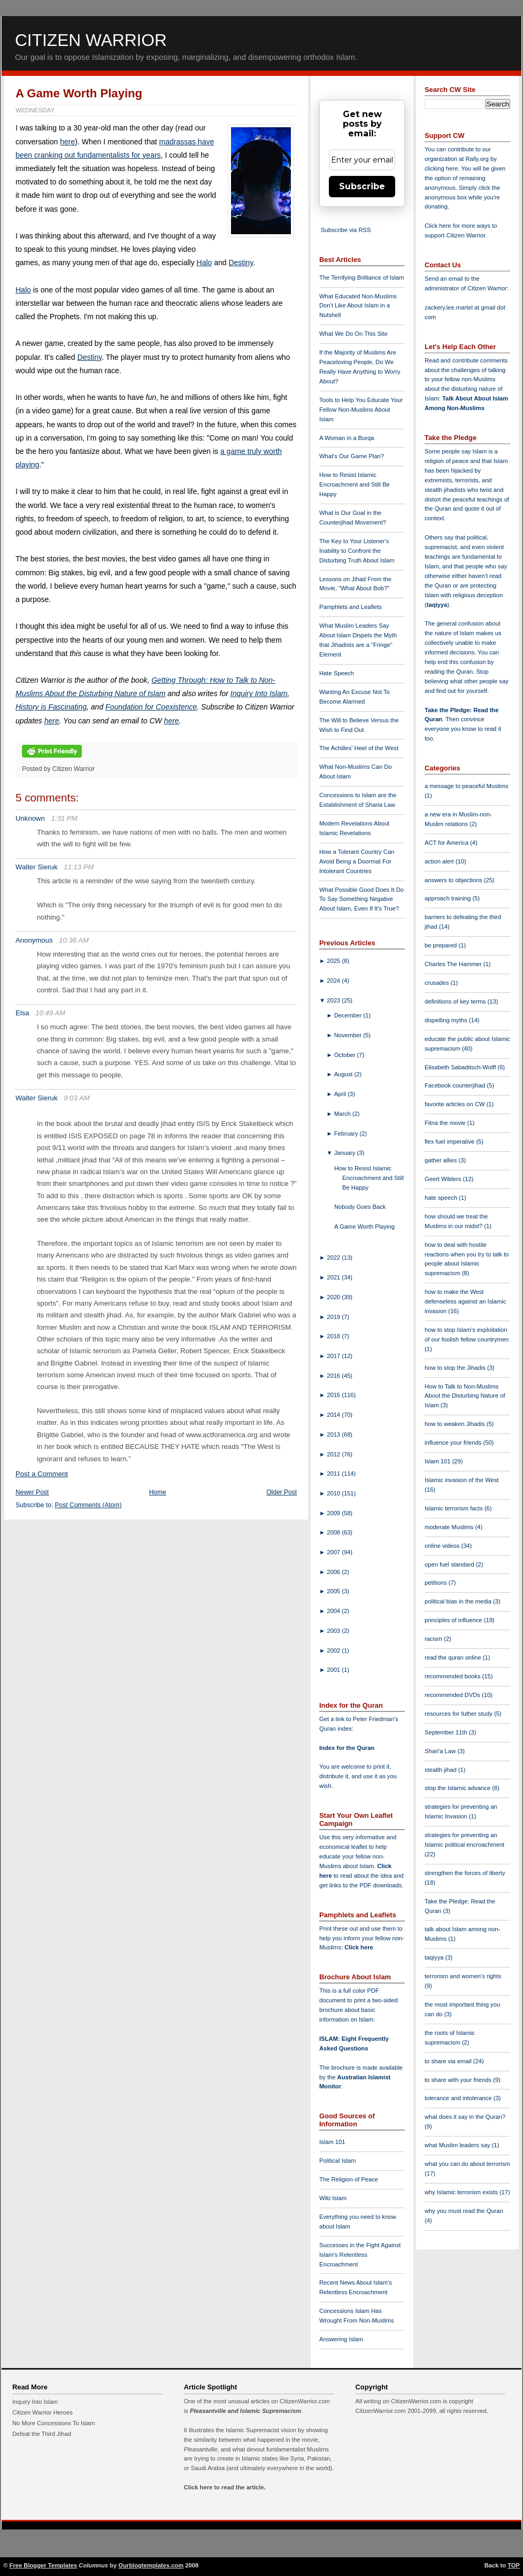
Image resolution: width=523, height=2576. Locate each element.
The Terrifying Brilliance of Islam (361, 277)
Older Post (281, 1492)
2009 (334, 1513)
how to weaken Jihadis (456, 1424)
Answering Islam (341, 2339)
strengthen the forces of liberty (465, 1873)
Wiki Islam (333, 2198)
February (347, 1133)
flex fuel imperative (450, 1141)
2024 (334, 980)
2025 (334, 961)
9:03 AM (77, 1098)
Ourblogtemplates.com (150, 2565)
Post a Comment (42, 1474)
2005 (334, 1591)
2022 (334, 1257)
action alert (440, 861)
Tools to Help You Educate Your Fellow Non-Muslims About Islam (361, 409)
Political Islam (337, 2160)
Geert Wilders (444, 1179)
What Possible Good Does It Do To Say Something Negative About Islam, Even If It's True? (361, 899)
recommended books (453, 1676)
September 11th (447, 1732)
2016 (334, 1375)
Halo (204, 262)
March (343, 1113)
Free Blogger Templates (44, 2565)
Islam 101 (332, 2142)
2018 (334, 1336)
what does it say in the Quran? (465, 2117)
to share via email (449, 2061)
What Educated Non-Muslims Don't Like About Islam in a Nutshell (358, 306)
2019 (334, 1317)
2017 (334, 1356)
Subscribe (362, 186)
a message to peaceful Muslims (467, 786)
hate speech (442, 1197)
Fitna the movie (446, 1123)
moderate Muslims (450, 1527)
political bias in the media (459, 1601)
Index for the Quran (346, 1748)
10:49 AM (50, 1013)
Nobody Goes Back (360, 1207)
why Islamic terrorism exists (462, 2192)
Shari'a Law (441, 1751)
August (344, 1074)
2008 (334, 1532)
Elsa (22, 1013)
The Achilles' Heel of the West (358, 748)
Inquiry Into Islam (259, 693)
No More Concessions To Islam (53, 2423)
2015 (334, 1395)
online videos (443, 1545)
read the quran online (454, 1657)
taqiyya (437, 604)
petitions (437, 1582)
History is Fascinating (51, 707)
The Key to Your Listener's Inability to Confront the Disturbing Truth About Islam (357, 551)
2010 (334, 1493)
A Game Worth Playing (79, 93)
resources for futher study (459, 1713)
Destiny (240, 262)
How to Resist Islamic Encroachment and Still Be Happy (354, 484)
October (345, 1055)
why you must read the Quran (464, 2211)
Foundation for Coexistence (151, 707)
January (345, 1153)
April (341, 1094)
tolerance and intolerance (459, 2098)
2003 (334, 1631)
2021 (334, 1277)
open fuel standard (450, 1564)
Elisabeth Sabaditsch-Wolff (461, 1067)
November (349, 1035)
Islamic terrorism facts (454, 1508)
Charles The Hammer (454, 964)
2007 (334, 1552)
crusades (438, 983)
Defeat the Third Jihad (41, 2434)
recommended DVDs (453, 1695)
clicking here (441, 168)
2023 (334, 1000)
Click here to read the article (224, 2487)
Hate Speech (336, 673)
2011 (334, 1473)
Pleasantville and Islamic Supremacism (245, 2411)
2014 (334, 1415)
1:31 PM (64, 818)
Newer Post (32, 1492)
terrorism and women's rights (463, 1976)
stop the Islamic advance (458, 1788)
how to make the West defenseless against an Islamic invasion (465, 1301)
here (67, 141)
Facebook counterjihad (456, 1085)
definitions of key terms (456, 1001)
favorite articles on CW (456, 1104)
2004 (334, 1611)
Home (157, 1492)
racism (434, 1639)
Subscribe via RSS (346, 230)
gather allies (441, 1160)
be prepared (441, 945)
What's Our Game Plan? (351, 456)
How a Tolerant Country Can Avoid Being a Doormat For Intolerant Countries (356, 861)
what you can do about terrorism (467, 2164)
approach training (449, 898)
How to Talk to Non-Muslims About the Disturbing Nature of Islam (465, 1396)
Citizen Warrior (91, 40)
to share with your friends (459, 2080)
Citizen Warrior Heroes (42, 2412)
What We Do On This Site (353, 333)
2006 (334, 1572)
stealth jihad (441, 1770)
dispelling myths (447, 1020)
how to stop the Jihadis (456, 1367)
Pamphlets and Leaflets (350, 607)
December (349, 1015)
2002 (334, 1650)
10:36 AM (74, 940)
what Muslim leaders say (458, 2145)
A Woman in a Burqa (346, 438)
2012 (334, 1454)
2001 (334, 1670)
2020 (334, 1297)
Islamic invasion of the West (461, 1480)
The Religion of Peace (348, 2179)
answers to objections (454, 880)
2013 (334, 1434)
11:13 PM (79, 867)
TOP (513, 2565)
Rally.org (477, 159)
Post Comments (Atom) (88, 1505)
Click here (358, 1947)
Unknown (30, 818)
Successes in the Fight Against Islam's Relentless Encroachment (360, 2255)
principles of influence (454, 1620)
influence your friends (454, 1442)
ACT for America (447, 842)
